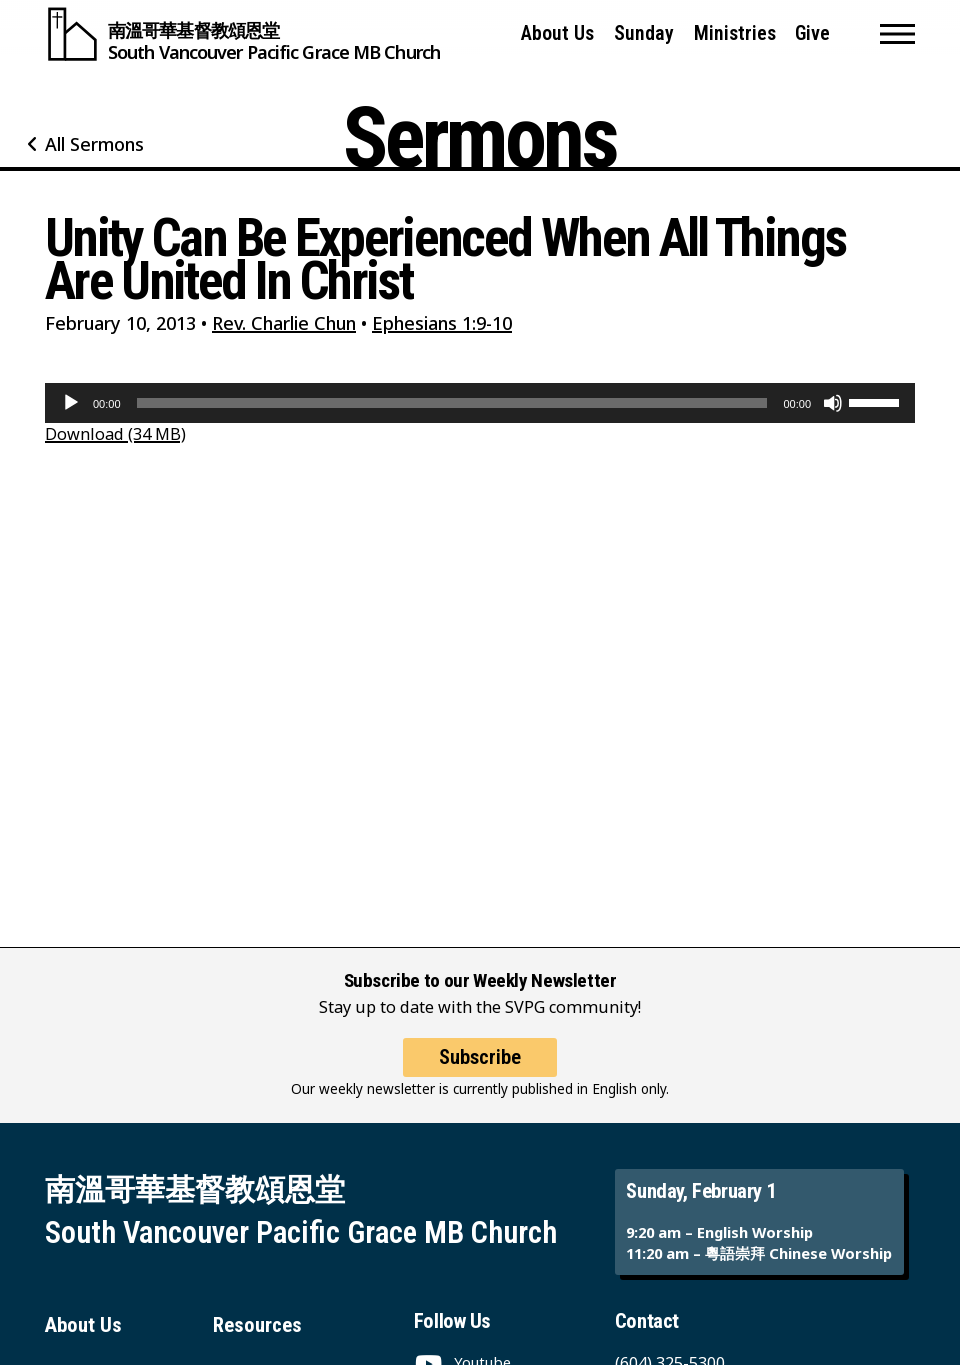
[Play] (71, 403)
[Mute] (833, 403)
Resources (257, 1325)
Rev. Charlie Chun (284, 323)
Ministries (735, 33)
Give (812, 33)
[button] (897, 34)
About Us (557, 33)
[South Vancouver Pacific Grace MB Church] (242, 34)
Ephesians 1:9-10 (442, 323)
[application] (480, 403)
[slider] (452, 403)
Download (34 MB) (115, 434)
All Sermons (94, 144)
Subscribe (480, 1057)
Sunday (644, 33)
